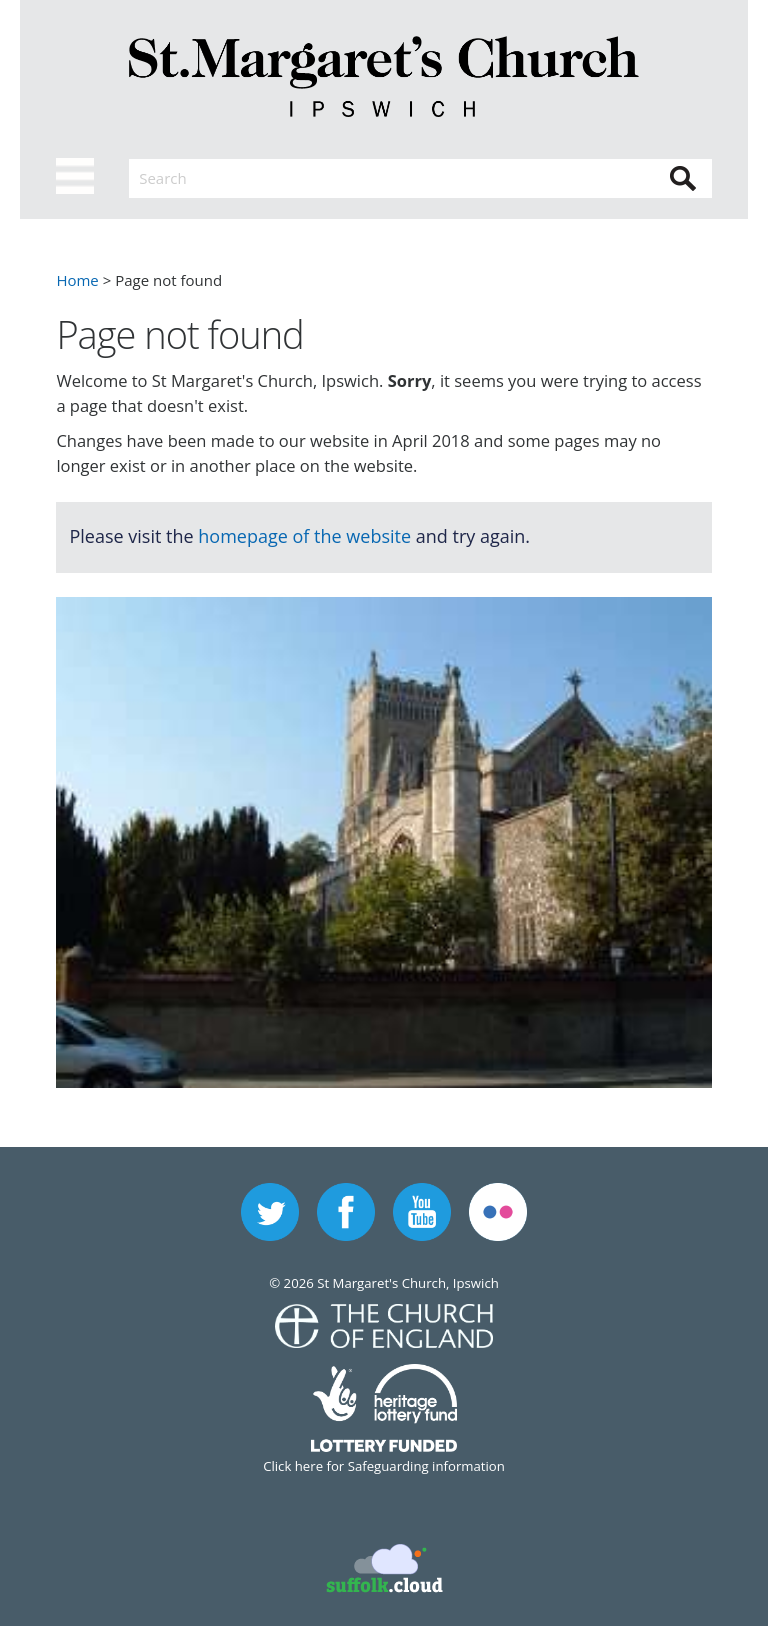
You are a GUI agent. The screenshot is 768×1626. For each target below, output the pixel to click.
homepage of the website (304, 536)
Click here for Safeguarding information (384, 1466)
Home (77, 280)
